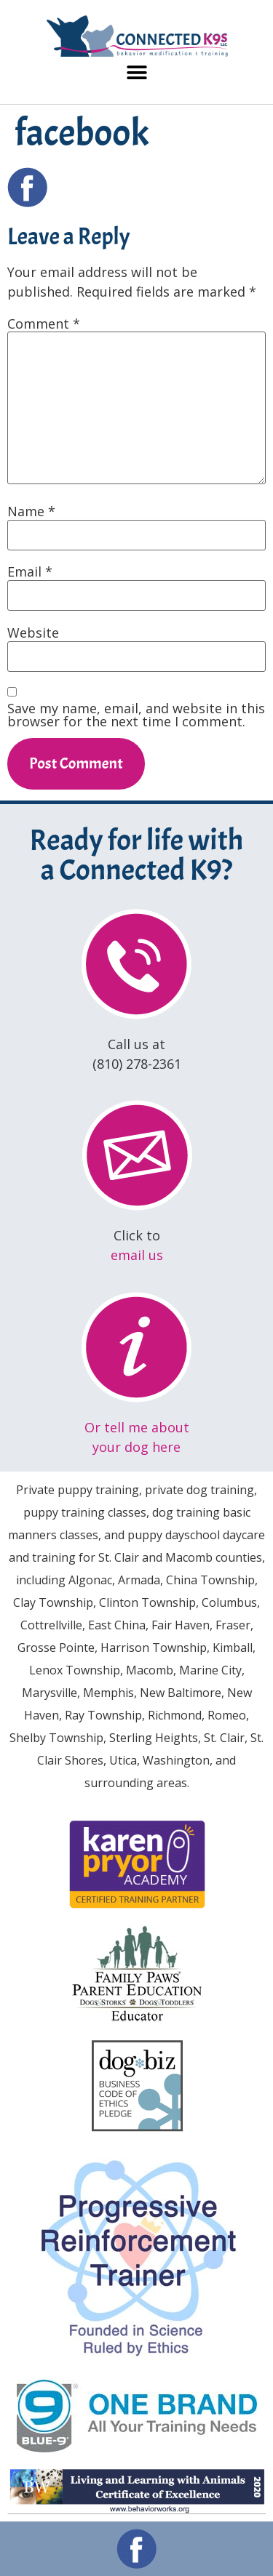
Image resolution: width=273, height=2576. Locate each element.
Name (31, 511)
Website (33, 632)
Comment (43, 323)
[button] (136, 73)
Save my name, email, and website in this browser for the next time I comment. (136, 715)
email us (137, 1255)
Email (29, 571)
